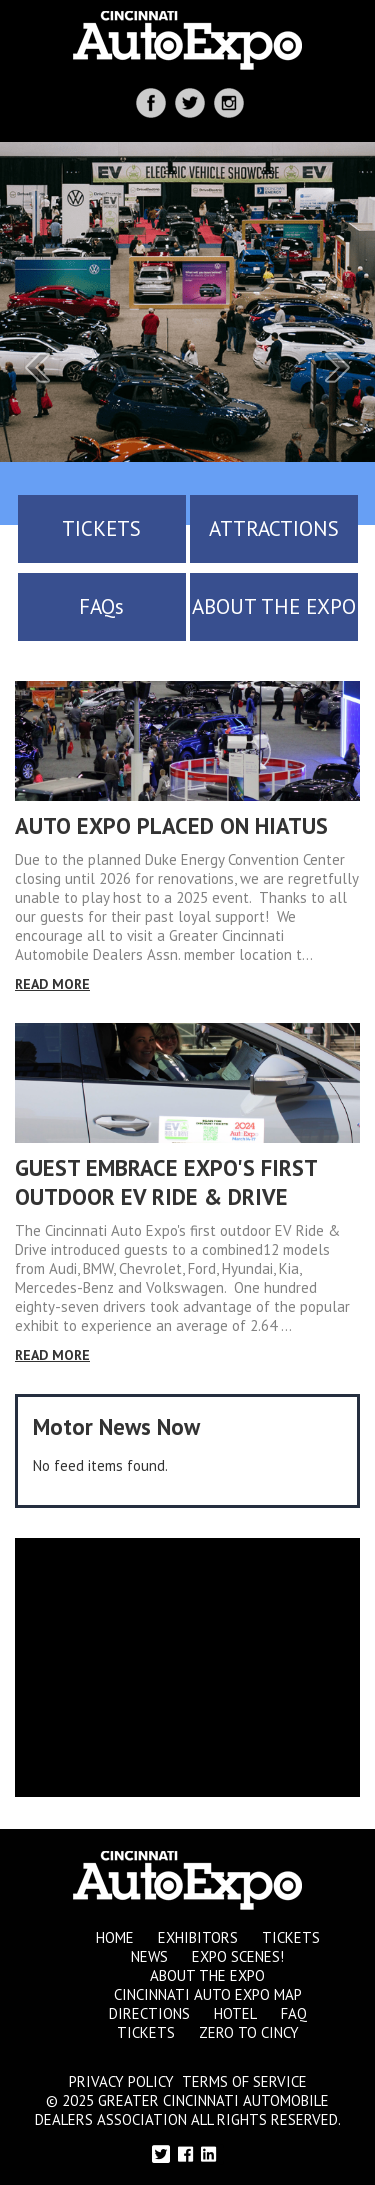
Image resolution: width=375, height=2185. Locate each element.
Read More (52, 984)
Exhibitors (198, 1937)
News (149, 1956)
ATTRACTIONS (274, 528)
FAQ (294, 2013)
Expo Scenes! (238, 1956)
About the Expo (207, 1975)
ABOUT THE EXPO (274, 606)
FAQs (101, 606)
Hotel (235, 2013)
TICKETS (101, 528)
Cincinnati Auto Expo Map (208, 1994)
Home (115, 1937)
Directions (149, 2013)
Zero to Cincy (249, 2032)
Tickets (291, 1937)
